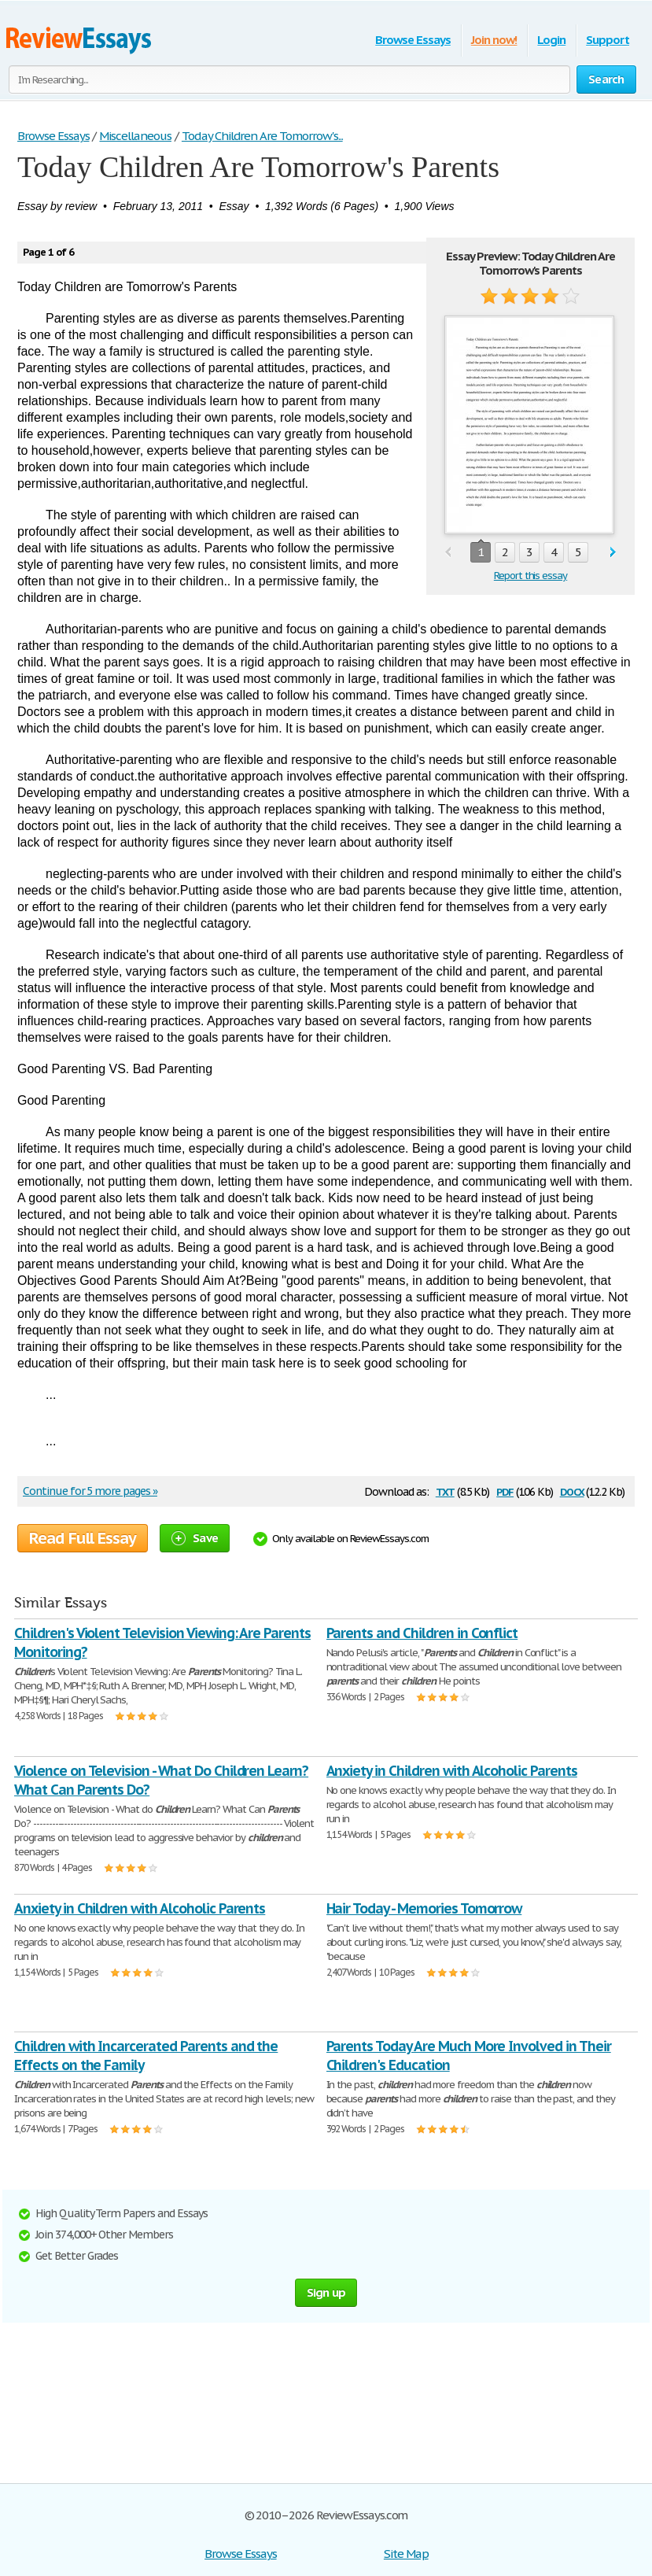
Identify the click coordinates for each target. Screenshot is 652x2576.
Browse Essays (412, 39)
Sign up (326, 2292)
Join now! (494, 39)
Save (194, 1537)
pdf (505, 1491)
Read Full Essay (82, 1538)
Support (607, 39)
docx (572, 1491)
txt (445, 1491)
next (613, 553)
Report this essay (530, 575)
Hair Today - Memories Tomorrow (424, 1908)
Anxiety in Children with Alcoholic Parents (451, 1771)
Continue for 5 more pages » (90, 1491)
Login (551, 39)
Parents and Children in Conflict (422, 1633)
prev (447, 553)
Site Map (406, 2553)
